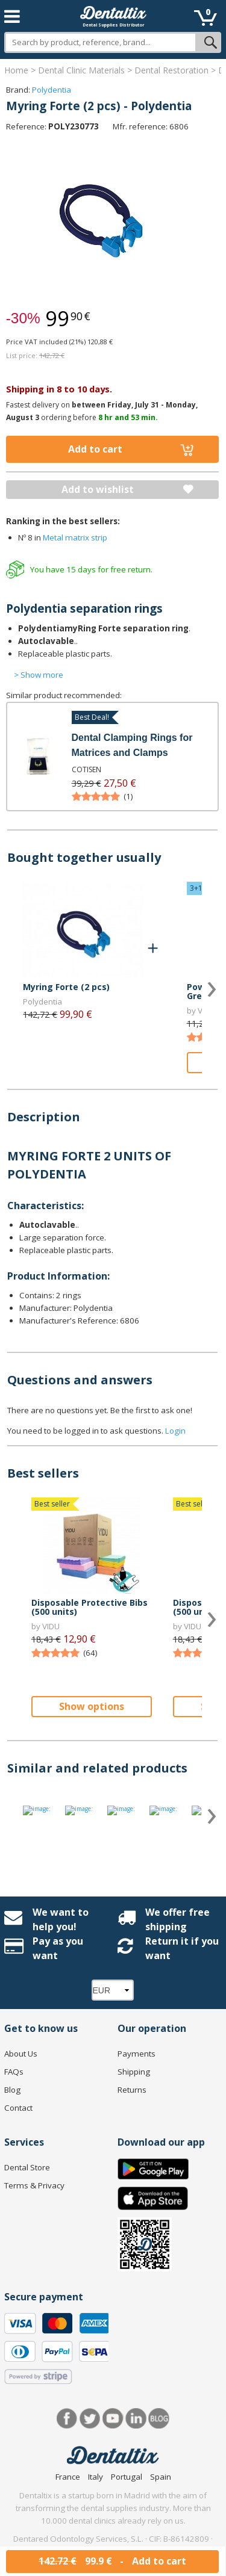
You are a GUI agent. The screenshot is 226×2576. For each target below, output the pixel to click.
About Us (20, 2053)
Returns (132, 2089)
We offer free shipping (177, 1919)
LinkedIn (135, 2418)
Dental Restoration (171, 70)
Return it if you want (182, 1948)
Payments (136, 2053)
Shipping (134, 2071)
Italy (95, 2476)
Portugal (126, 2476)
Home (16, 70)
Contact (18, 2107)
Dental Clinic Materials (81, 70)
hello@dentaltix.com (130, 2564)
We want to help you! (61, 1919)
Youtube (113, 2418)
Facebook (67, 2418)
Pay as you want (58, 1948)
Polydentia (51, 89)
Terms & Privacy (34, 2185)
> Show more (38, 674)
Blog (12, 2089)
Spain (160, 2476)
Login (175, 1430)
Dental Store (27, 2167)
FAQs (14, 2071)
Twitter (90, 2418)
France (67, 2476)
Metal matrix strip (75, 537)
